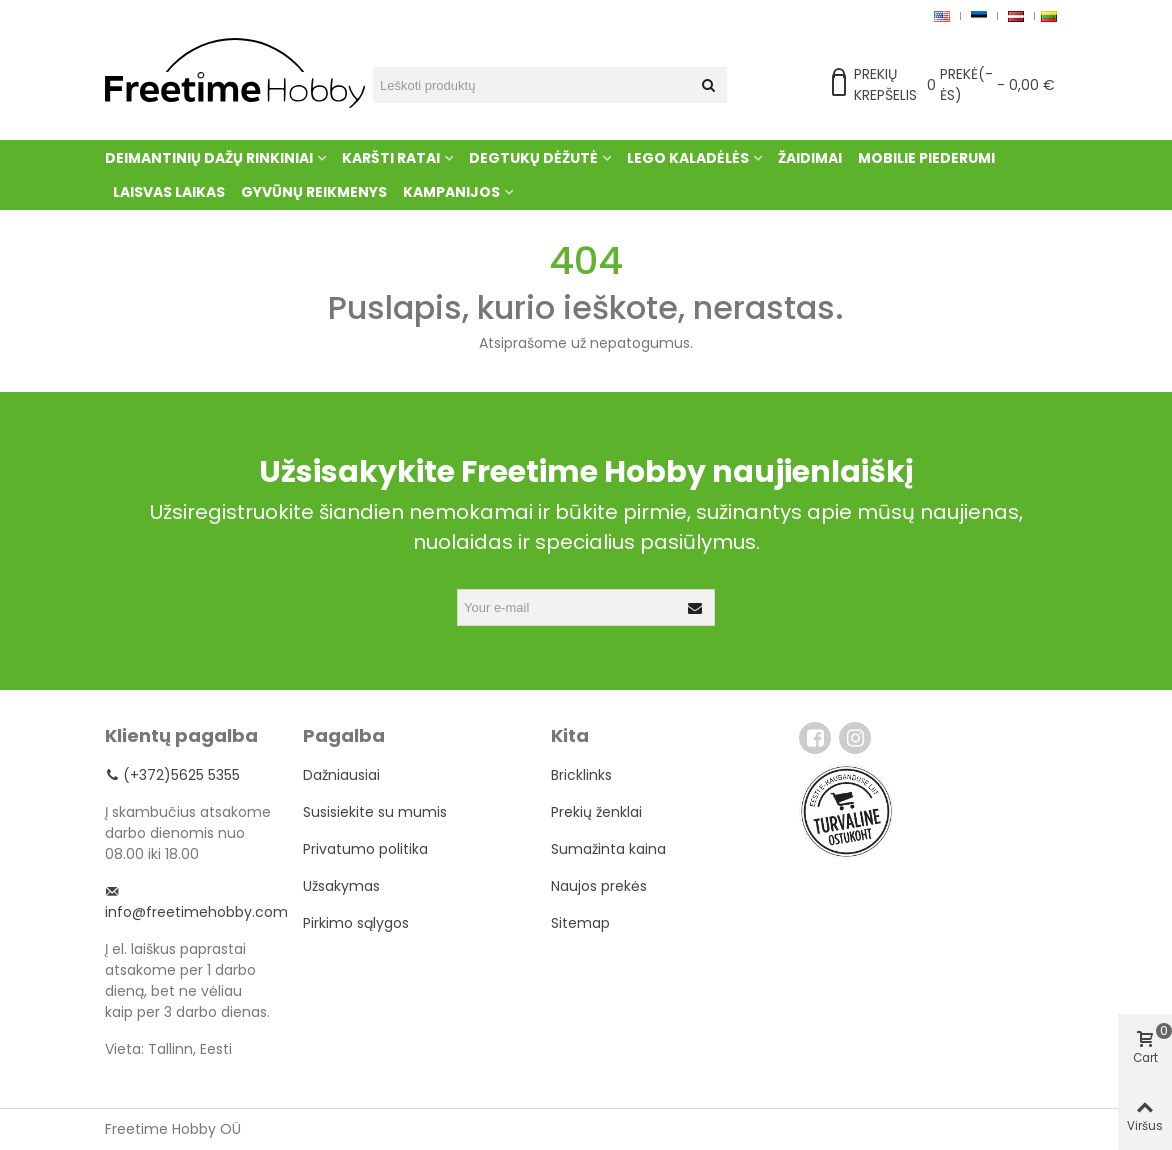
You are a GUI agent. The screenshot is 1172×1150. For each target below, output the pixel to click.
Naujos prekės (599, 886)
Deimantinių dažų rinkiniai (209, 158)
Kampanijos (451, 192)
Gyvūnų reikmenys (314, 192)
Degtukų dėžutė (533, 158)
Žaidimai (810, 158)
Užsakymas (341, 886)
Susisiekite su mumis (375, 812)
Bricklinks (581, 775)
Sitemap (580, 923)
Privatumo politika (365, 849)
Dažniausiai (341, 775)
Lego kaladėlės (688, 158)
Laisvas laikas (169, 192)
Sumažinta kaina (608, 849)
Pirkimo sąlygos (356, 923)
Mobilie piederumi (926, 158)
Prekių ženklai (596, 812)
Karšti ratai (391, 158)
